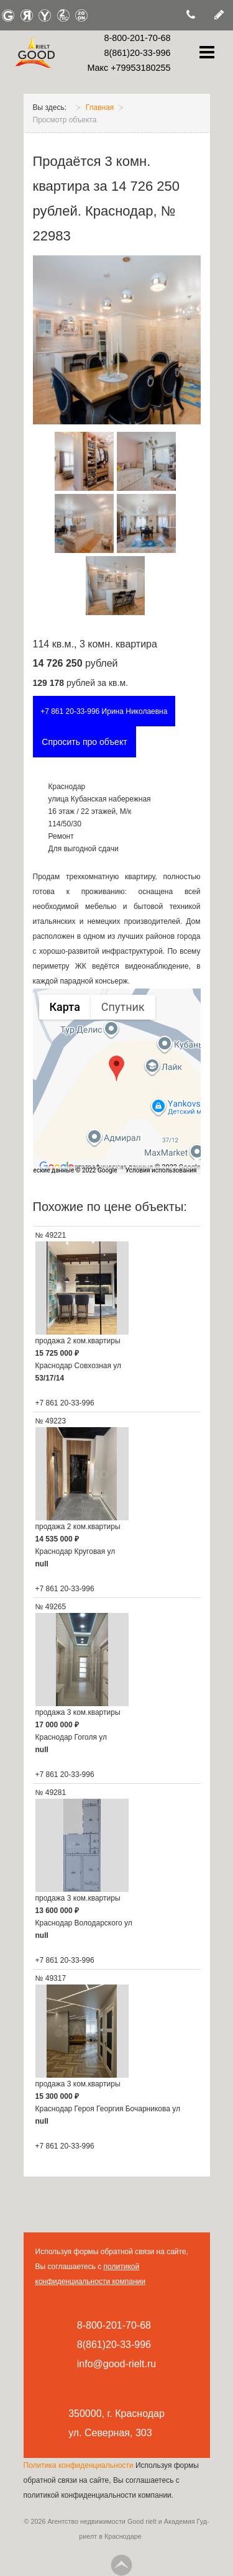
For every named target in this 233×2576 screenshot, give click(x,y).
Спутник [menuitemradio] (123, 1006)
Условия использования (161, 1170)
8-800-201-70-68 (137, 38)
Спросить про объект (84, 742)
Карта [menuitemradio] (65, 1006)
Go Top (121, 2565)
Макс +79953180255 (128, 68)
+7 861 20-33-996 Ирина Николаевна (103, 711)
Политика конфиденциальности (79, 2465)
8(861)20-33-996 (137, 53)
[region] (117, 1082)
